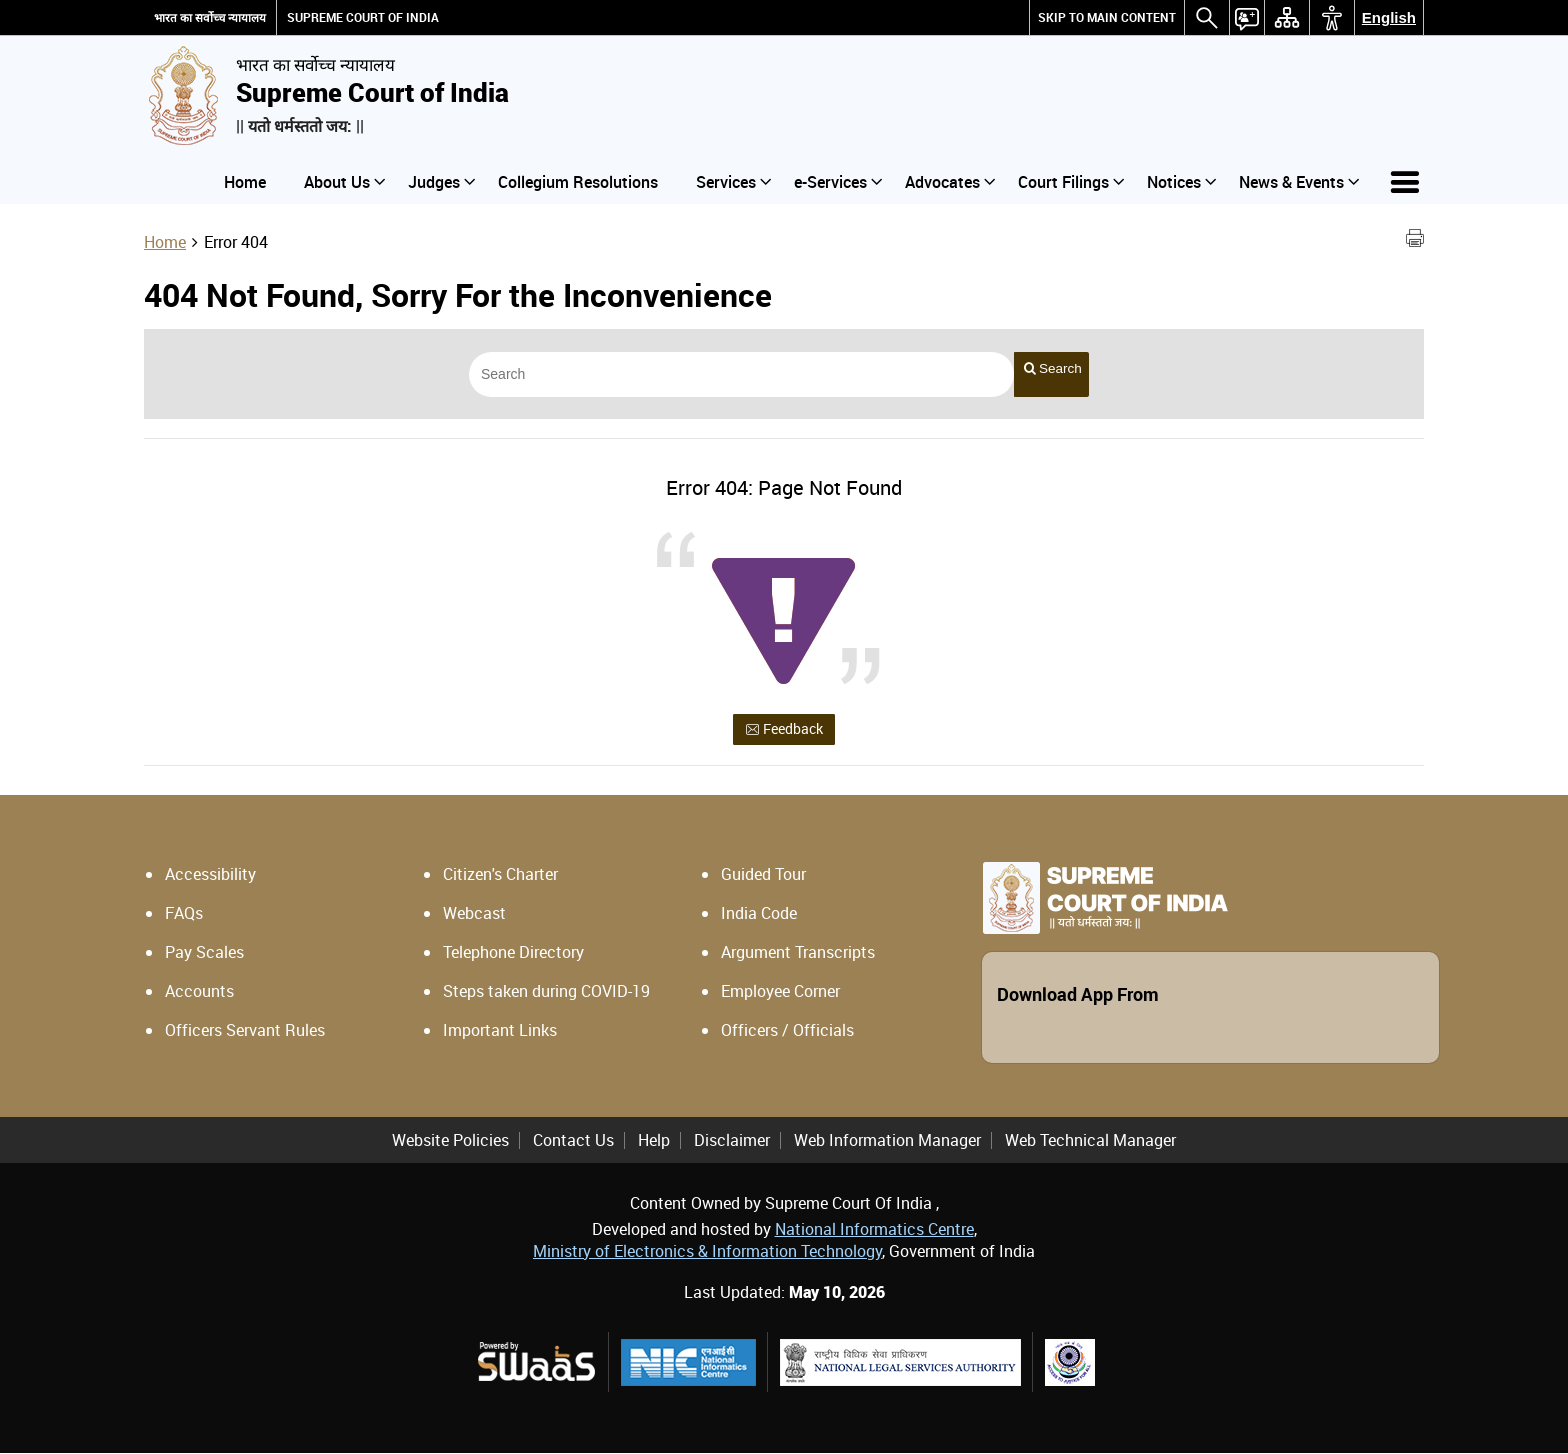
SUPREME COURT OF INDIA (363, 17)
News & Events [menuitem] (1299, 182)
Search (1053, 369)
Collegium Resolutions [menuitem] (578, 182)
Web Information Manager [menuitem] (887, 1141)
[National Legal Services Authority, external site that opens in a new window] (900, 1363)
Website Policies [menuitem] (450, 1141)
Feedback (784, 729)
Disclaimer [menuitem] (732, 1141)
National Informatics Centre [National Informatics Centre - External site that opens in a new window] (874, 1230)
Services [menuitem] (733, 182)
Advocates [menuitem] (950, 182)
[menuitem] (1107, 17)
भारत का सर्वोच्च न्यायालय (210, 17)
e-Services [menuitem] (838, 182)
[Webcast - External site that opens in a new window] (571, 914)
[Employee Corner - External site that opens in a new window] (849, 992)
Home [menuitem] (245, 182)
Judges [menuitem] (441, 182)
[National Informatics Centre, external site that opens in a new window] (688, 1363)
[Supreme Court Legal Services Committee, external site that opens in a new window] (1070, 1363)
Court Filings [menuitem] (1071, 182)
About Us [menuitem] (344, 182)
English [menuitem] (1389, 17)
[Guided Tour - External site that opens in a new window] (849, 875)
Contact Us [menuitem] (573, 1141)
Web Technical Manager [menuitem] (1090, 1141)
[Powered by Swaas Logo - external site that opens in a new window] (535, 1362)
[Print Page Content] (1415, 241)
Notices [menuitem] (1181, 182)
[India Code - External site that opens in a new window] (849, 914)
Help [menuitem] (654, 1141)
